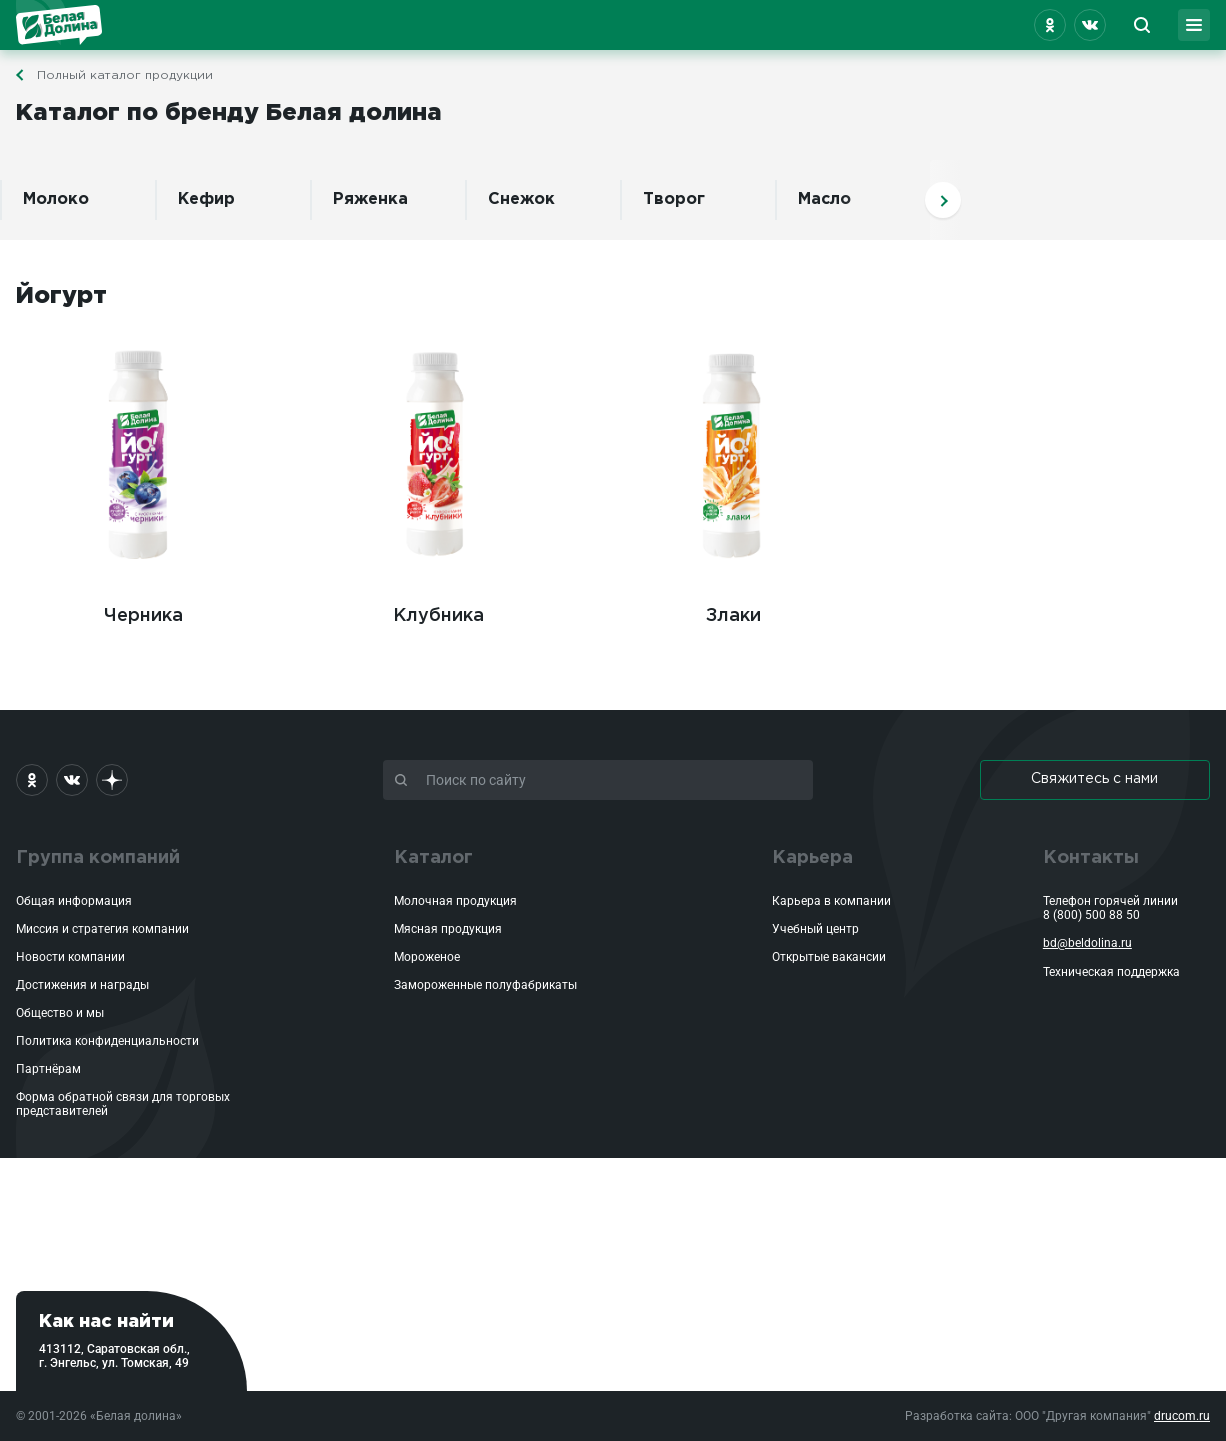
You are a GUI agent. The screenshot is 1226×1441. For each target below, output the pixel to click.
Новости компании (70, 957)
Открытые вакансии (829, 957)
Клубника (438, 475)
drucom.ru (1182, 1416)
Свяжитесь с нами (1094, 779)
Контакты (1091, 858)
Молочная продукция (455, 901)
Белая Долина (59, 25)
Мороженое (427, 957)
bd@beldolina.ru (1087, 943)
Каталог (433, 858)
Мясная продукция (448, 929)
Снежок (521, 199)
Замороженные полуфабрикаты (485, 985)
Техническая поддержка (1111, 972)
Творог (674, 199)
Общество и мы (60, 1013)
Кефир (206, 199)
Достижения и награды (82, 985)
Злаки (733, 475)
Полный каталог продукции (125, 75)
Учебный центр (815, 929)
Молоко (56, 199)
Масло (824, 199)
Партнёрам (48, 1069)
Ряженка (370, 199)
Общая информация (74, 901)
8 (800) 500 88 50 (1091, 915)
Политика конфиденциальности (107, 1041)
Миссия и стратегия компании (102, 929)
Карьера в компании (831, 901)
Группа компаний (98, 858)
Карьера (812, 858)
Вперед (943, 200)
